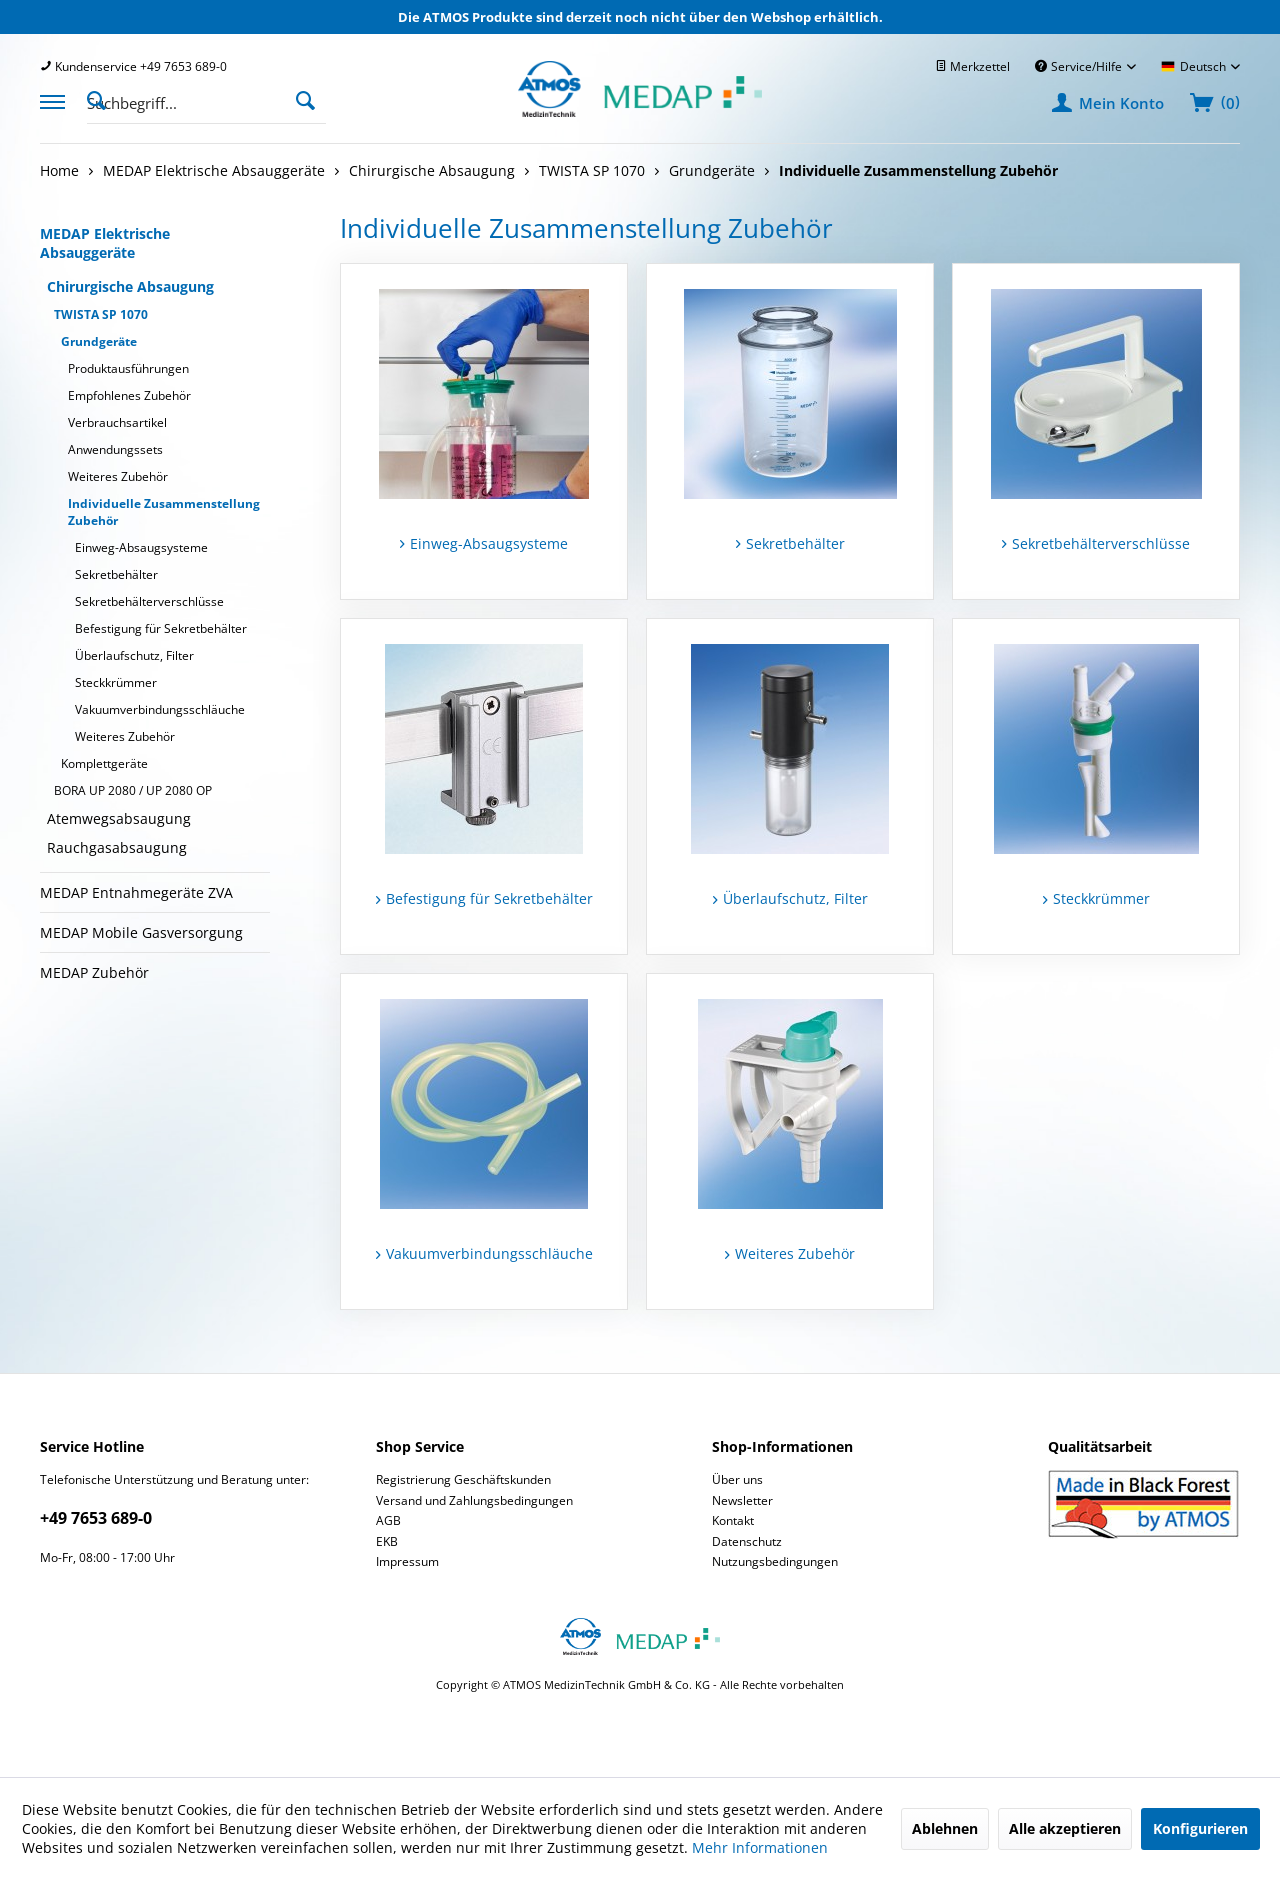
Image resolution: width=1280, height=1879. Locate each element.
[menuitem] (133, 66)
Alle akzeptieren (1065, 1828)
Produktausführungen (128, 368)
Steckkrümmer (116, 682)
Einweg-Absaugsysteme (141, 547)
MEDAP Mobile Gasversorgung (141, 932)
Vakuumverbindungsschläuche (160, 709)
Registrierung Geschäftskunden (463, 1479)
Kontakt (733, 1520)
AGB (388, 1520)
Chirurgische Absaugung (130, 286)
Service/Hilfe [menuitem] (1080, 66)
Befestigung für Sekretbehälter (161, 628)
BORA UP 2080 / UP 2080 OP (133, 790)
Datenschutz (747, 1541)
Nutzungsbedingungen (775, 1561)
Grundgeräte (99, 341)
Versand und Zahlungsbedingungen (474, 1500)
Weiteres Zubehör (118, 476)
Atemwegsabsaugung (119, 818)
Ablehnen (945, 1828)
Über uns (737, 1479)
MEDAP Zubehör (94, 972)
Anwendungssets (115, 449)
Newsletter (742, 1500)
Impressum (407, 1561)
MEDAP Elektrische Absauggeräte (105, 243)
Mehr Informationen (760, 1847)
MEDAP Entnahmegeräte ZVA (136, 892)
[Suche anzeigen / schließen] (102, 99)
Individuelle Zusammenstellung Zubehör (164, 512)
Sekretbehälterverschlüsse (149, 601)
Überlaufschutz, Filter (134, 655)
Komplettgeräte (104, 763)
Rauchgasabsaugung (117, 847)
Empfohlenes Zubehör (129, 395)
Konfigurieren (1200, 1828)
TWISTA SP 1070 (101, 314)
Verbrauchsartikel (117, 422)
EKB (387, 1541)
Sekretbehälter (116, 574)
